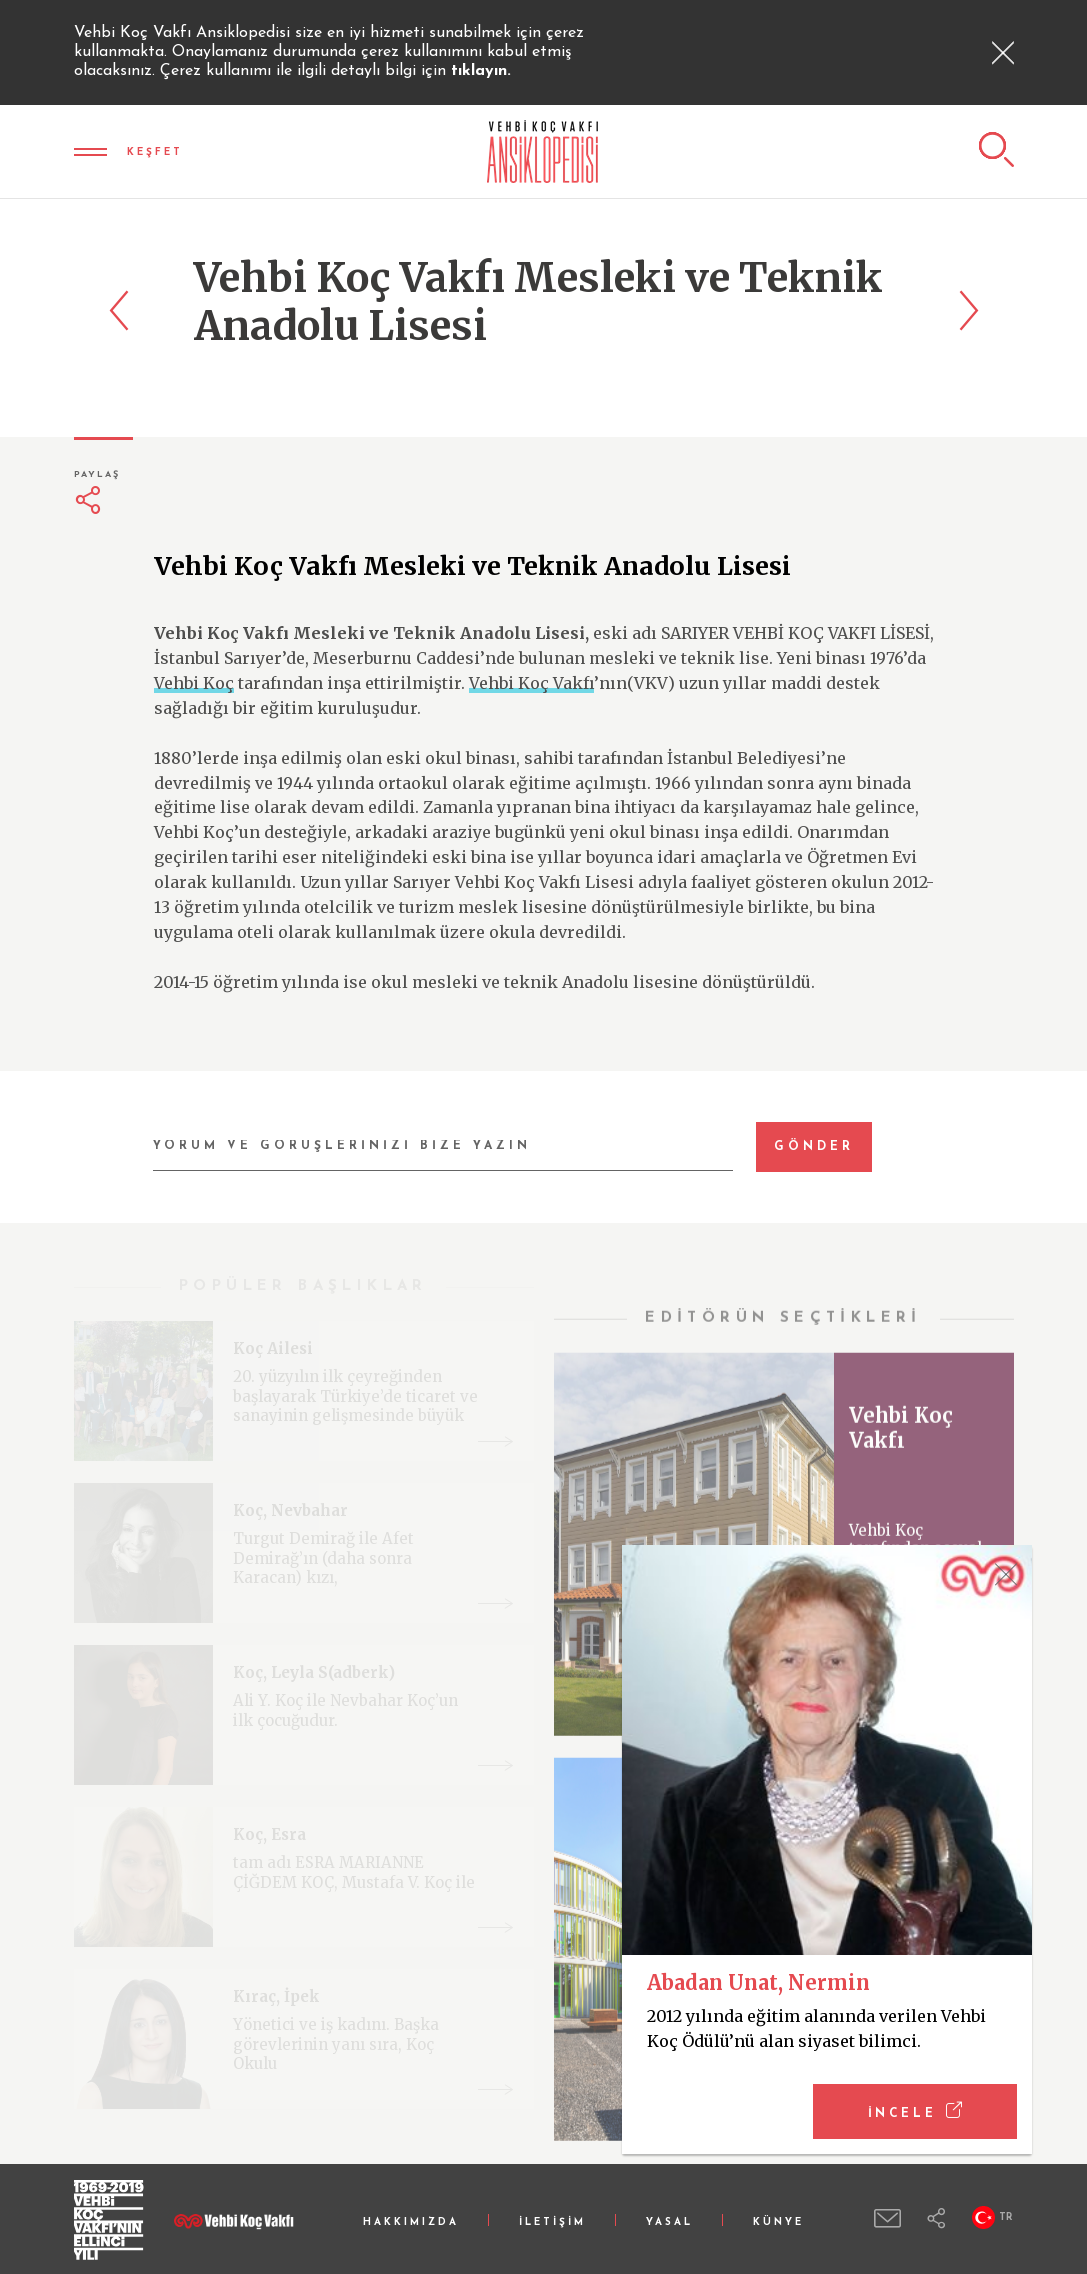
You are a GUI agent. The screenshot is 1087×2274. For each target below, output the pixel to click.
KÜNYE (778, 2222)
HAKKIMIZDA (411, 2222)
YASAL (669, 2222)
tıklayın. (481, 71)
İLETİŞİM (552, 2222)
